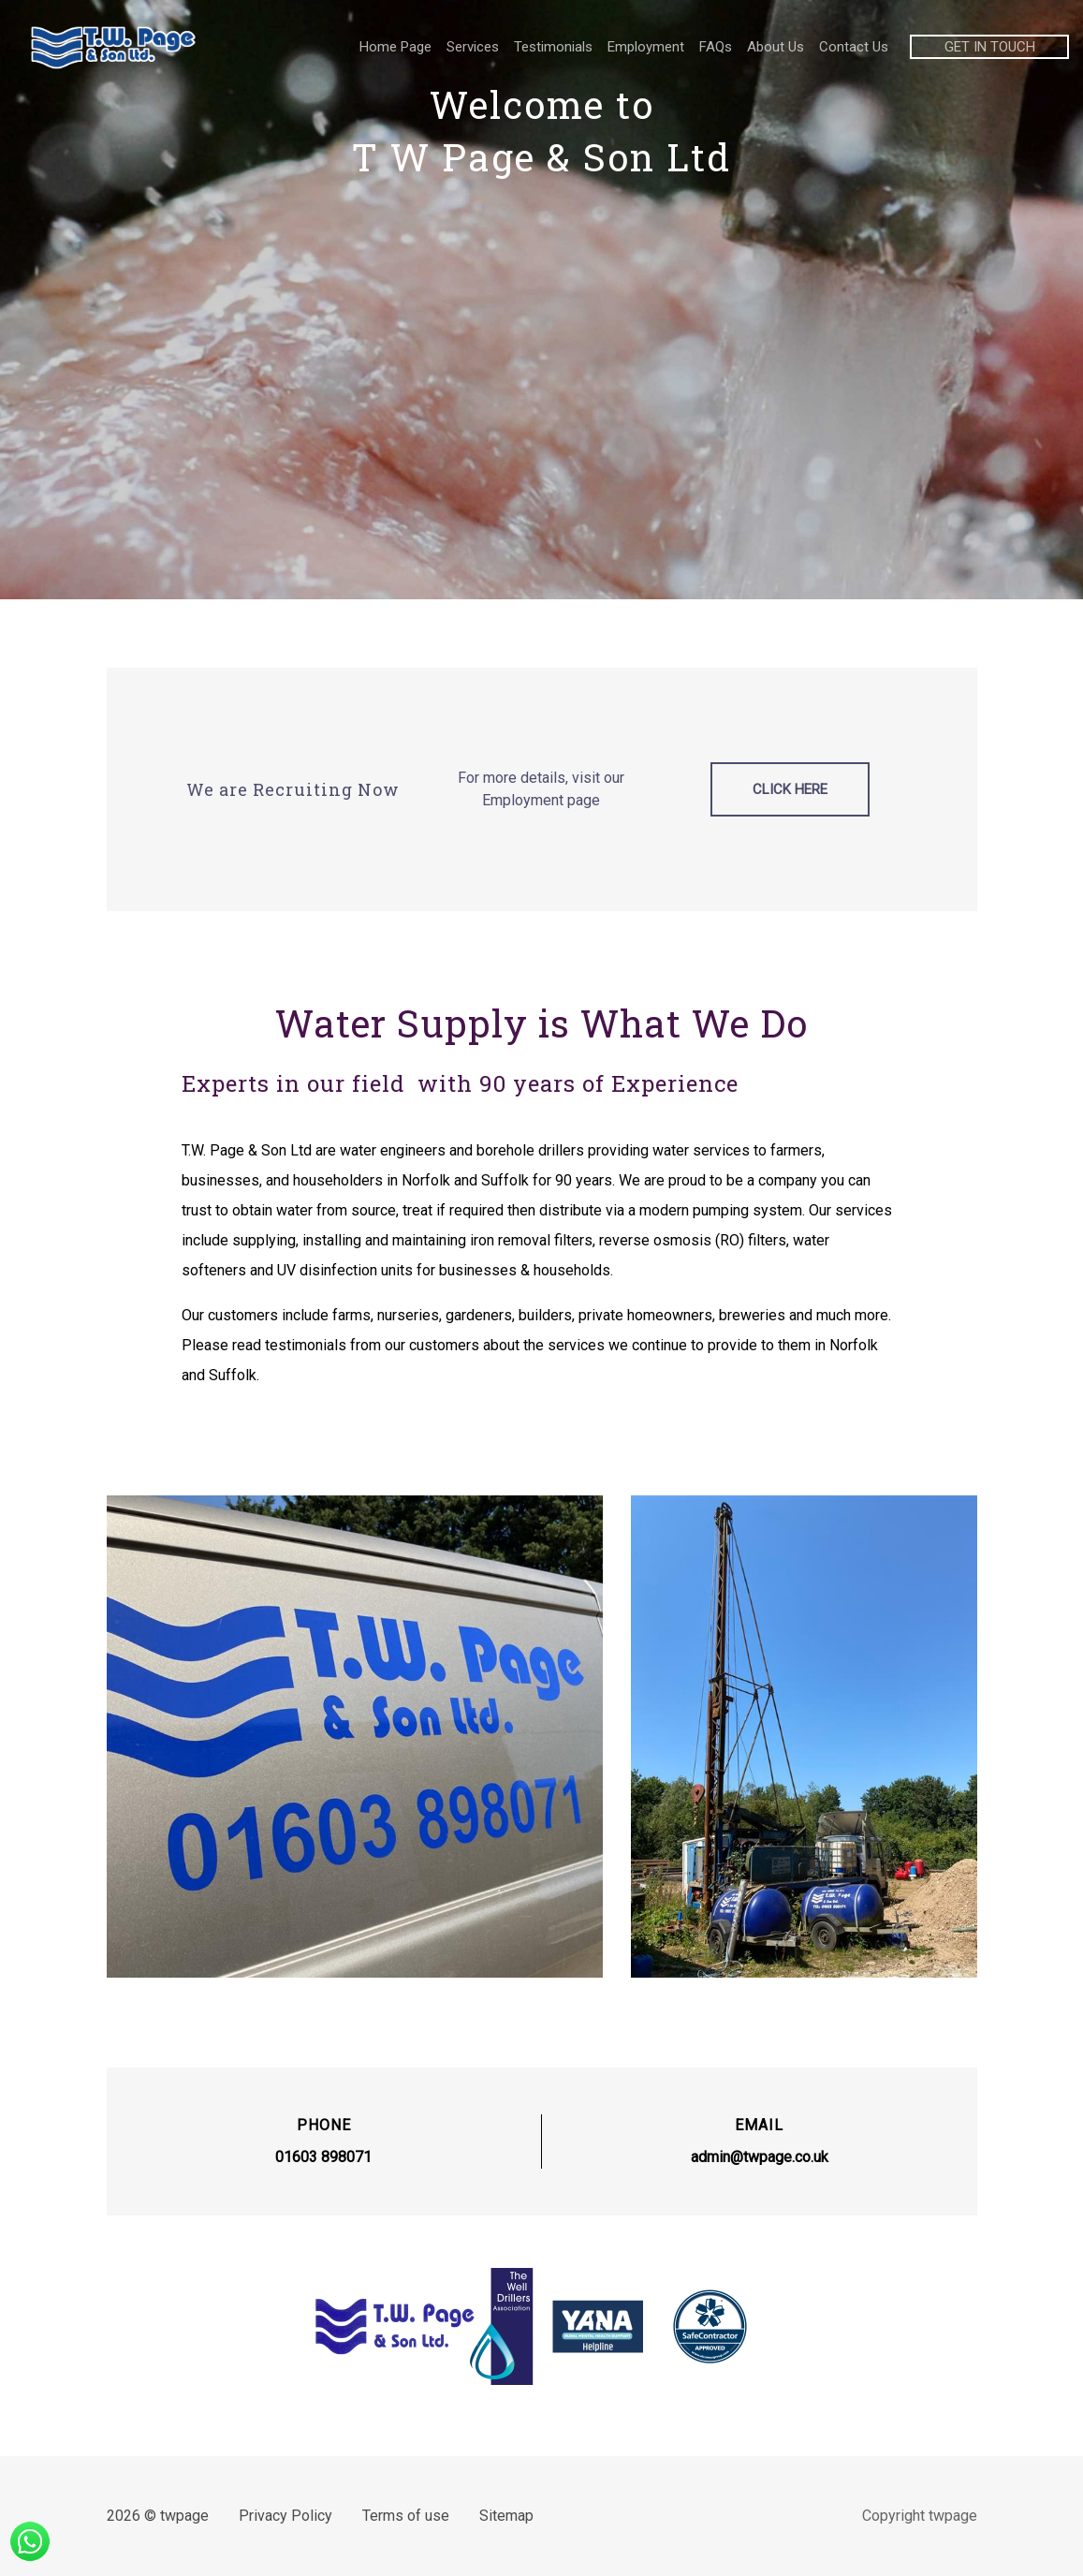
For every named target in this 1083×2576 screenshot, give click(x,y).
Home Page (395, 46)
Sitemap (506, 2515)
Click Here (789, 790)
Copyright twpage (917, 2515)
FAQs (715, 46)
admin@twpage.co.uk (758, 2159)
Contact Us (853, 46)
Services (472, 46)
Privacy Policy (286, 2515)
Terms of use (405, 2515)
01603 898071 (324, 2159)
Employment (645, 46)
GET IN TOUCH (989, 46)
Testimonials (553, 46)
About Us (775, 46)
